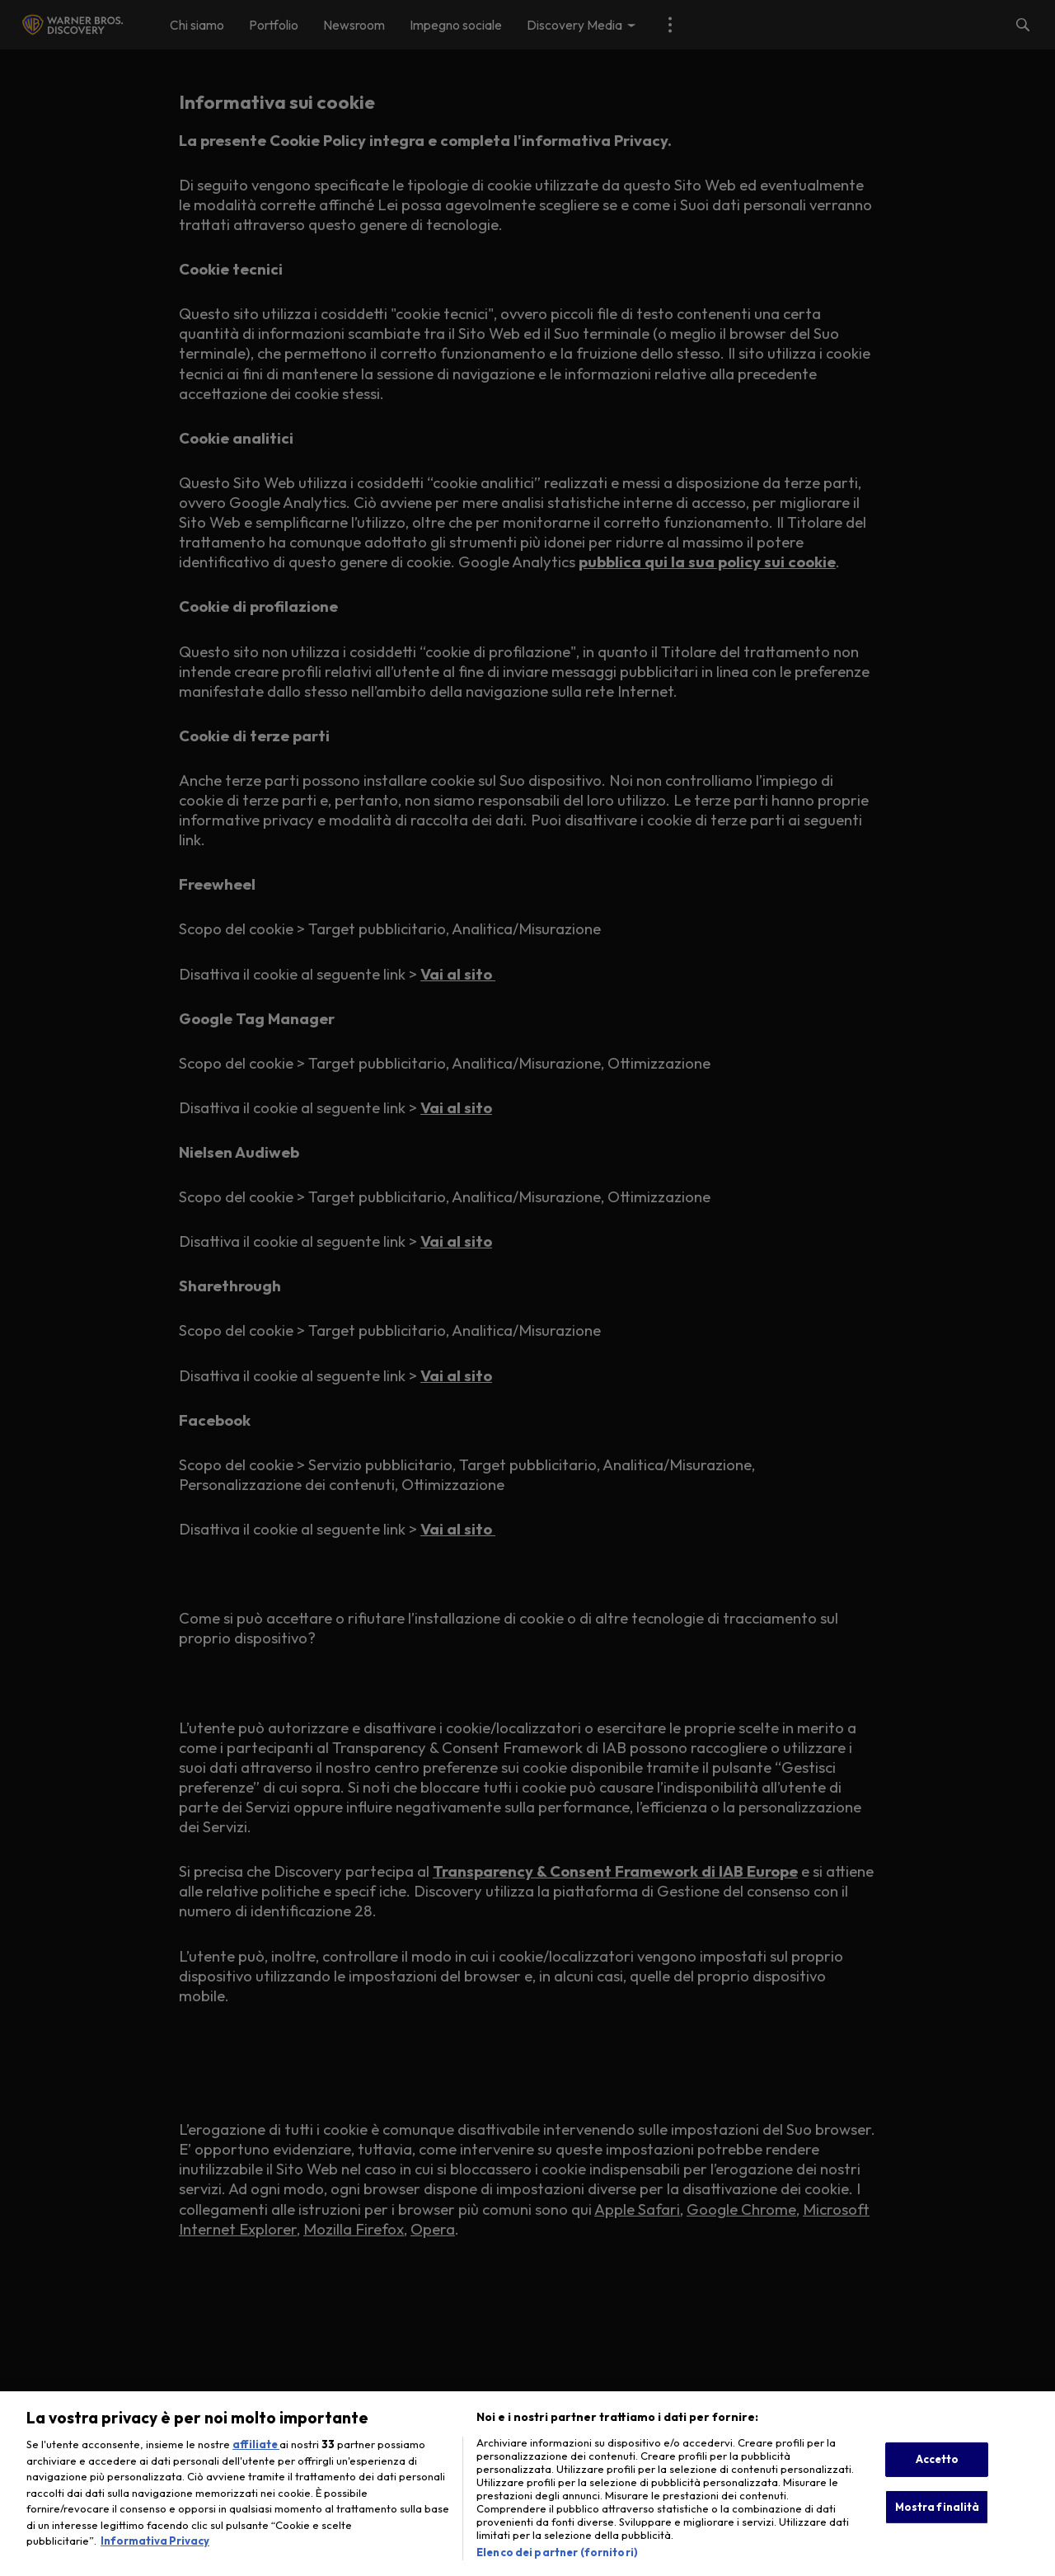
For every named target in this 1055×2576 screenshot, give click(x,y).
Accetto (937, 2476)
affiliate (255, 2461)
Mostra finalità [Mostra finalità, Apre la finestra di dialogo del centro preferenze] (937, 2523)
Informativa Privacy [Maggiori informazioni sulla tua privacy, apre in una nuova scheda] (155, 2557)
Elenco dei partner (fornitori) (557, 2569)
